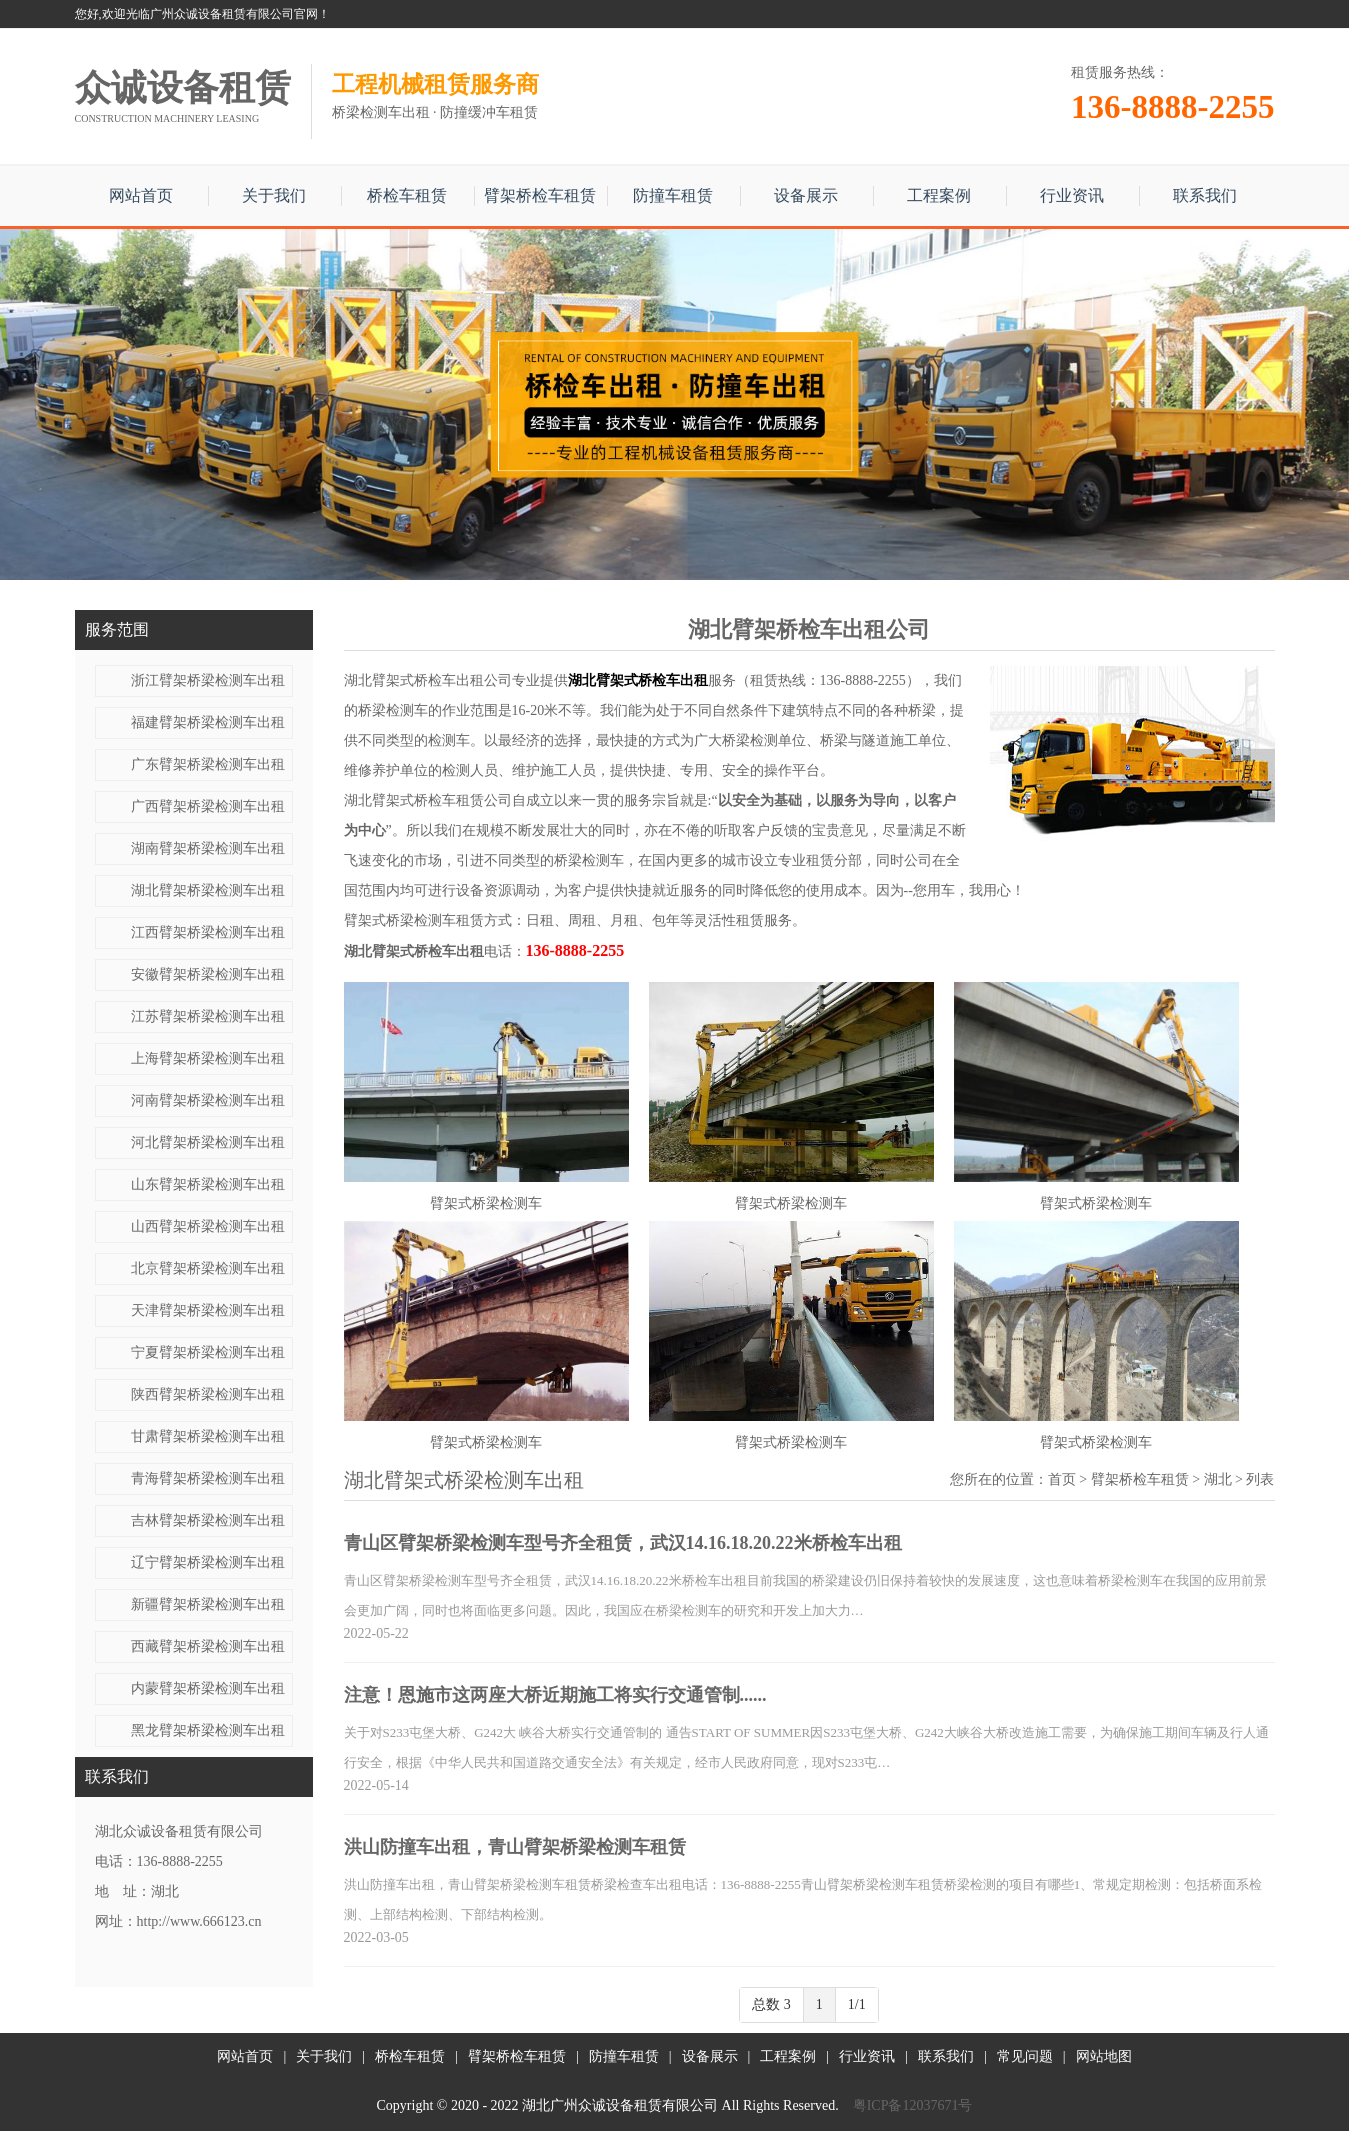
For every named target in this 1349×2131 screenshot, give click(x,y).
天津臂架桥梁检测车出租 (208, 1310)
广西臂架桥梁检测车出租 (208, 806)
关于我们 (274, 195)
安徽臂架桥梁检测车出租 (208, 974)
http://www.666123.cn (199, 1921)
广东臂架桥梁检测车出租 (208, 764)
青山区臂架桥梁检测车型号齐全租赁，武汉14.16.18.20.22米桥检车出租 (623, 1543)
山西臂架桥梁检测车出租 (208, 1226)
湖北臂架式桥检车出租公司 (428, 680)
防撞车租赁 (673, 195)
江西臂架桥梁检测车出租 (208, 932)
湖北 (1218, 1479)
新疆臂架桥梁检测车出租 (208, 1604)
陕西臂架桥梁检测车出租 (208, 1394)
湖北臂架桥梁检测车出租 (208, 890)
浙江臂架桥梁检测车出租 (208, 680)
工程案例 (939, 195)
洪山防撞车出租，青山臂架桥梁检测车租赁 (515, 1847)
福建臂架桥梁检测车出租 (208, 722)
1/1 (857, 2004)
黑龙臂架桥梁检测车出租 (208, 1730)
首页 (1062, 1479)
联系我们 (1205, 195)
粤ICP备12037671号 (913, 2105)
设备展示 (806, 195)
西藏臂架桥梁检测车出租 (208, 1646)
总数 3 (771, 2004)
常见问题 (1025, 2056)
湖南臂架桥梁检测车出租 (208, 848)
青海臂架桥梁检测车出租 (208, 1478)
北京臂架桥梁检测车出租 (208, 1268)
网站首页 (141, 195)
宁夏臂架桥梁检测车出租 (208, 1352)
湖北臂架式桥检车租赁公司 (428, 800)
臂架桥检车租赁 (540, 195)
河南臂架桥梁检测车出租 (208, 1100)
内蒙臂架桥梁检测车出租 (208, 1688)
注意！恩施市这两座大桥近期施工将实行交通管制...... (555, 1695)
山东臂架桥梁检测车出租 (208, 1184)
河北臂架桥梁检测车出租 (208, 1142)
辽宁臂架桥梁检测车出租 (208, 1562)
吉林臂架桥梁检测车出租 (208, 1520)
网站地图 (1104, 2056)
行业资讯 (1072, 195)
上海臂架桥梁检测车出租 (208, 1058)
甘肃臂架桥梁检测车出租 (208, 1436)
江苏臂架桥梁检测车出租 (208, 1016)
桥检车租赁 (407, 195)
